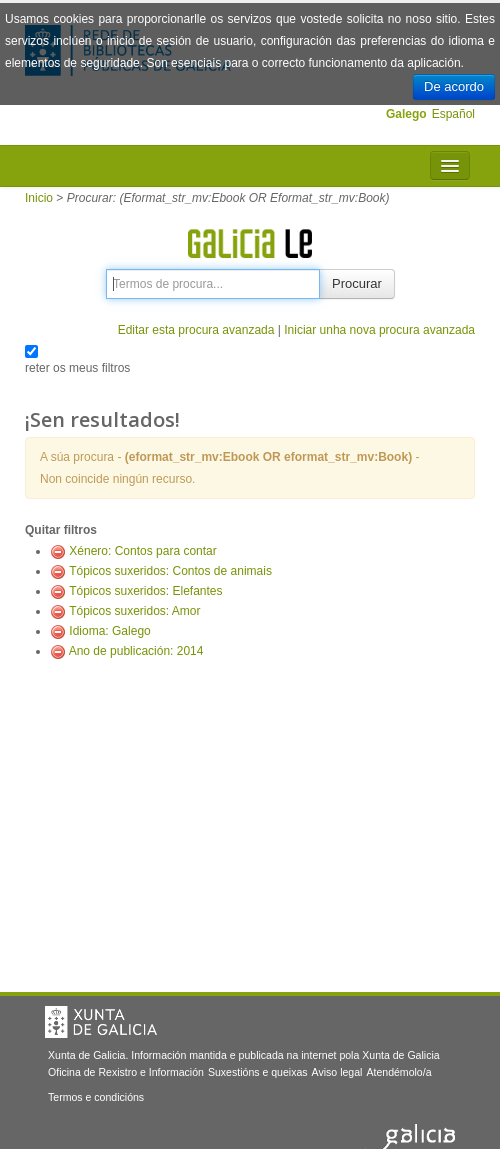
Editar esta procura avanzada (196, 330)
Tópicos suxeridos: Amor (134, 611)
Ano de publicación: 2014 (136, 651)
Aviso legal (337, 1072)
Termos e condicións (96, 1097)
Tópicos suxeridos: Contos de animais (170, 571)
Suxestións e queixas (258, 1072)
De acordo (454, 86)
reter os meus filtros (77, 368)
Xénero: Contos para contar (142, 551)
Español (453, 114)
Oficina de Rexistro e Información (126, 1072)
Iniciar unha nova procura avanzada (379, 330)
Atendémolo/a (398, 1072)
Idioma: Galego (109, 631)
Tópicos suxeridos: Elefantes (145, 591)
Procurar (357, 283)
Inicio (39, 198)
